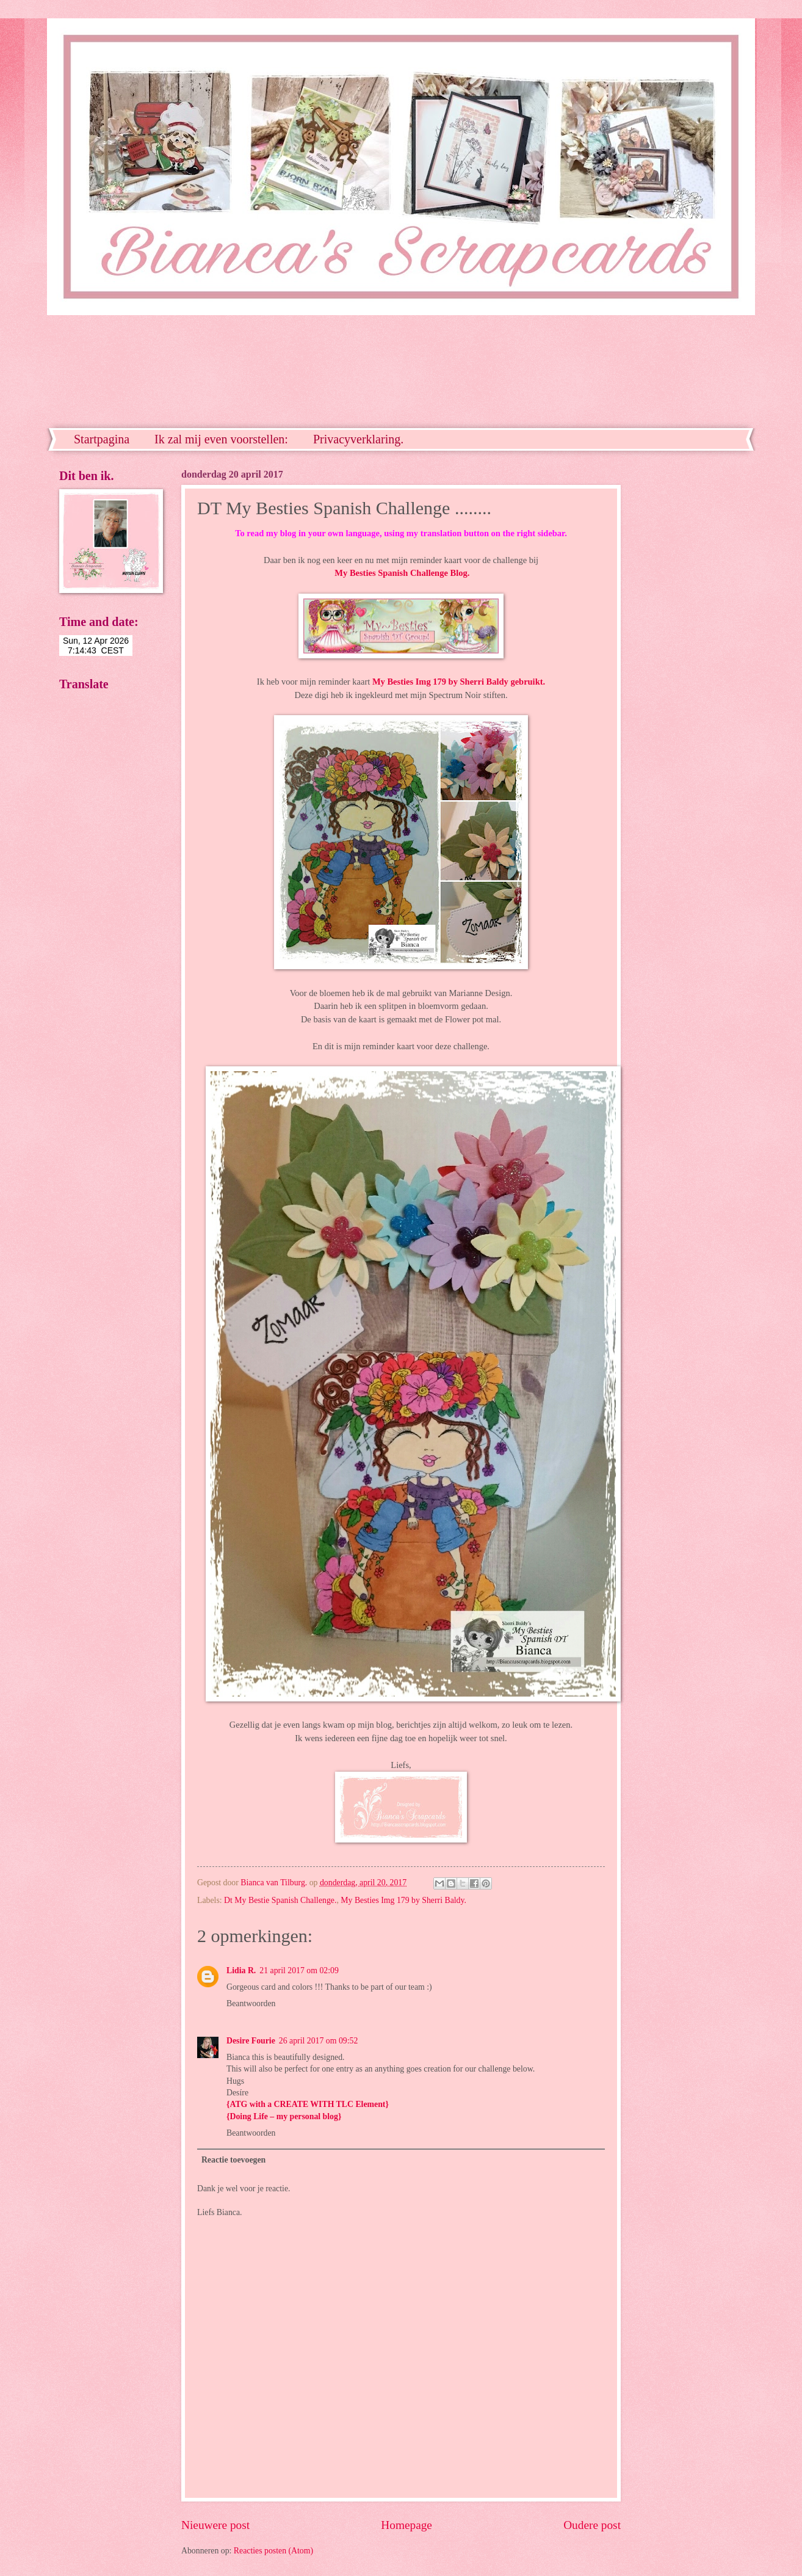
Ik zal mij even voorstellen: (221, 439)
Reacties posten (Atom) (273, 2550)
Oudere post (592, 2525)
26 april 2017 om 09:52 (318, 2040)
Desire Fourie (250, 2040)
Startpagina (101, 439)
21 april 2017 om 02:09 (299, 1970)
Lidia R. (241, 1970)
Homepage (406, 2525)
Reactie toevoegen (233, 2159)
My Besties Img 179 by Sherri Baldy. (403, 1900)
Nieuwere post (215, 2525)
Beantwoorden (250, 2003)
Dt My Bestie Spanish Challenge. (280, 1900)
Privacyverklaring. (358, 439)
